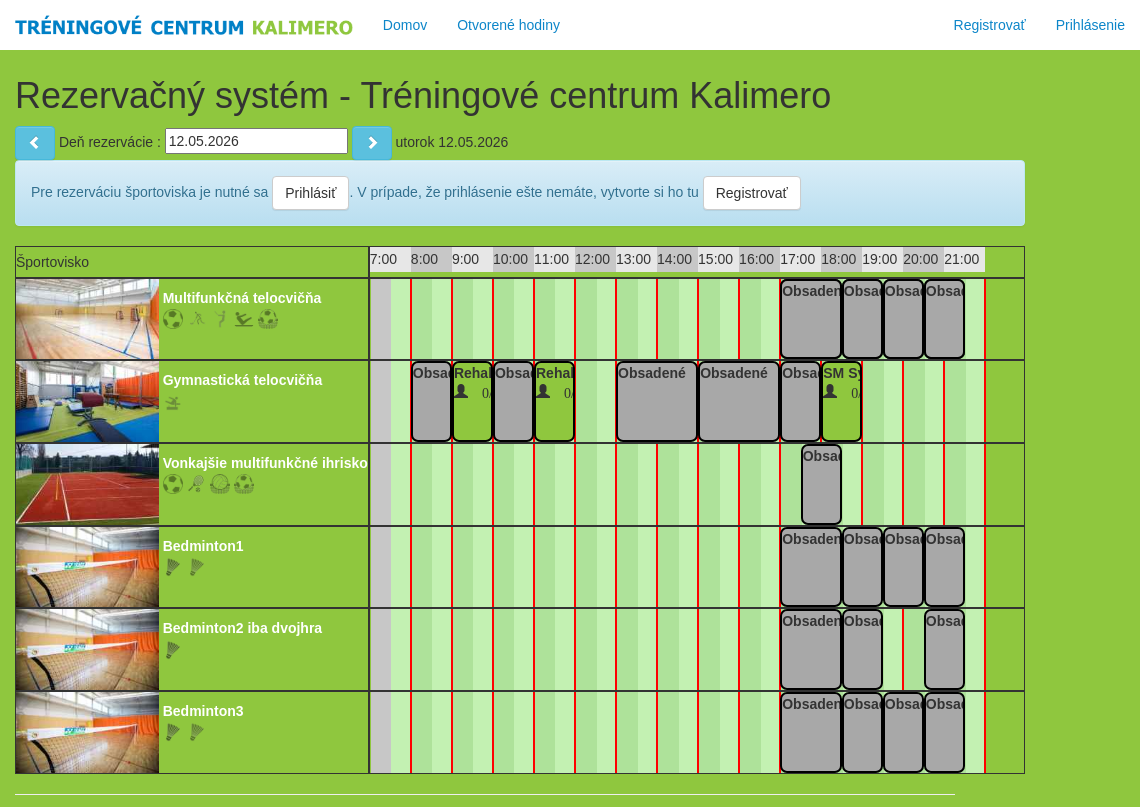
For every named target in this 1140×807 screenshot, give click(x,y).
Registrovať (990, 25)
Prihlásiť (310, 193)
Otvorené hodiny (508, 25)
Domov (405, 25)
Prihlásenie (1090, 25)
